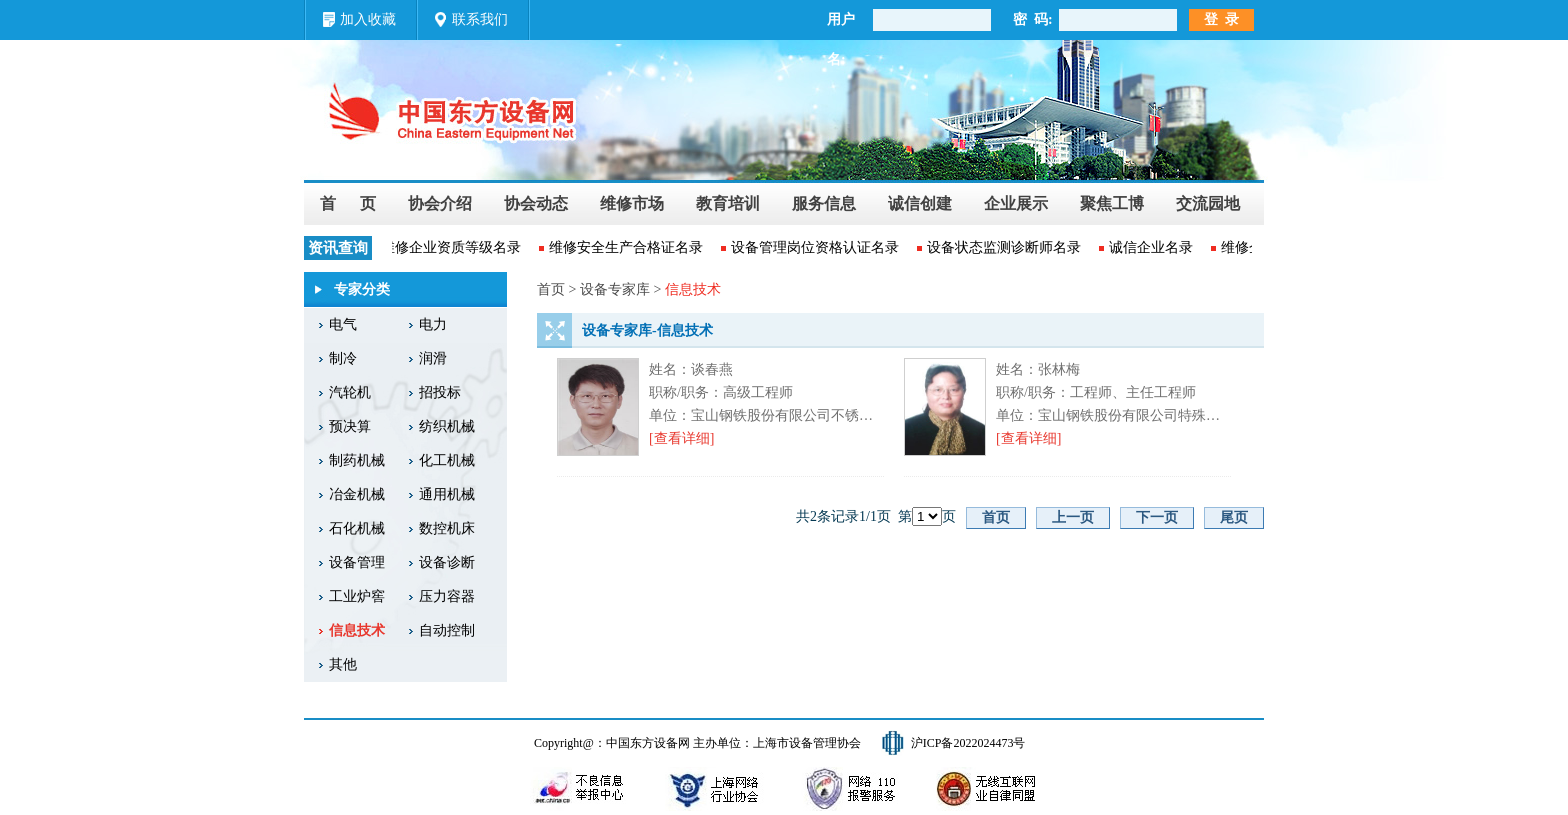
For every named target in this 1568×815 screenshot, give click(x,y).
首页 (996, 517)
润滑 (433, 358)
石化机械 (357, 528)
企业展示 (1016, 203)
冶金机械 (357, 494)
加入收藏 (368, 19)
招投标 (440, 392)
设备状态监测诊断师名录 (1006, 247)
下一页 (1157, 517)
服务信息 (824, 203)
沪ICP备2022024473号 (968, 743)
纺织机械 (447, 426)
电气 (343, 324)
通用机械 (447, 494)
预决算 (350, 426)
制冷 (343, 358)
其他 (343, 664)
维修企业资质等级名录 (453, 247)
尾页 (1234, 517)
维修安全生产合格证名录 (628, 247)
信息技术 (357, 630)
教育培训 (728, 203)
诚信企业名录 (1153, 247)
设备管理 (357, 562)
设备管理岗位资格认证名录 (817, 247)
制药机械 (357, 460)
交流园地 (1208, 203)
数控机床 (447, 528)
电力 (433, 324)
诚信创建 (920, 203)
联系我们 (480, 19)
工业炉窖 (357, 596)
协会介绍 (440, 203)
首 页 (348, 203)
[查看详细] (681, 438)
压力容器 (447, 596)
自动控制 (447, 630)
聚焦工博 (1112, 203)
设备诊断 (447, 562)
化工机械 (447, 460)
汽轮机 (350, 392)
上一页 (1073, 517)
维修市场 (632, 203)
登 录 (1221, 19)
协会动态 (536, 203)
